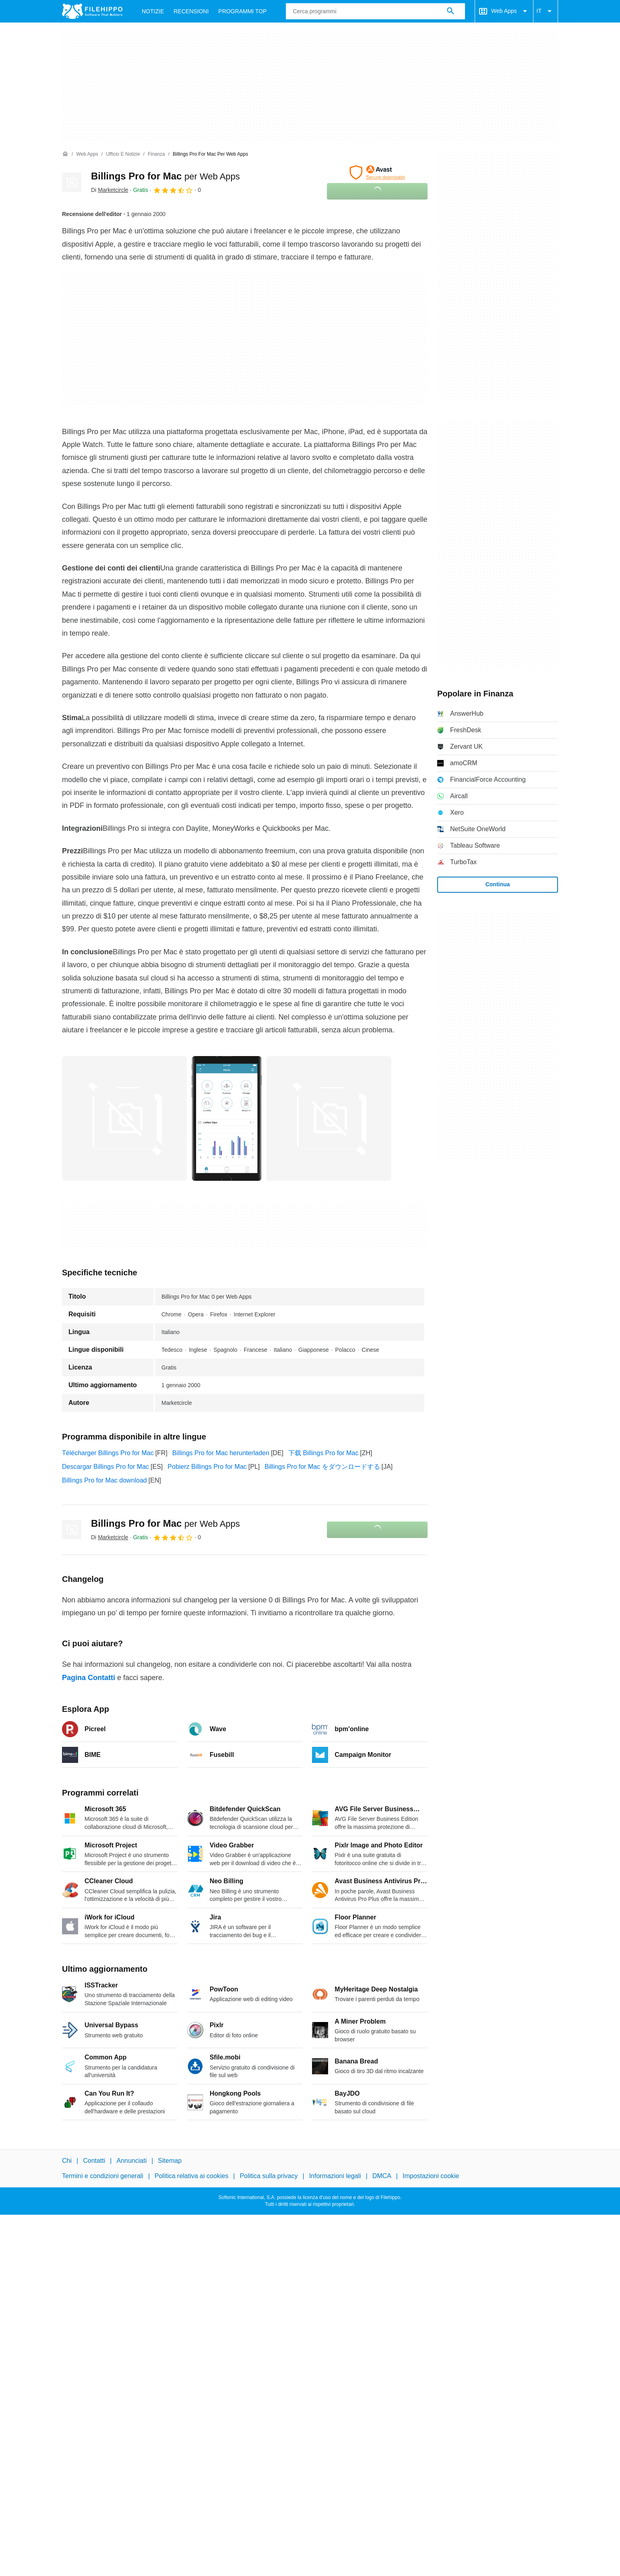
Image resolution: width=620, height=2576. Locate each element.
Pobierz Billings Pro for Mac (207, 1466)
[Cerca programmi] (450, 11)
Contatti (94, 2160)
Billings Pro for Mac (165, 176)
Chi (67, 2160)
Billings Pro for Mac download (104, 1480)
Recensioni (191, 11)
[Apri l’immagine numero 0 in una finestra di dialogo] (124, 1118)
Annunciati (131, 2160)
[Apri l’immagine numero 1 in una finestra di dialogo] (227, 1118)
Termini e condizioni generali (102, 2175)
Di (109, 190)
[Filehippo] (92, 11)
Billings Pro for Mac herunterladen (220, 1453)
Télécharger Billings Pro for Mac (108, 1453)
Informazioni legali (335, 2175)
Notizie (153, 11)
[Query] (375, 11)
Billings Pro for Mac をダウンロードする (322, 1466)
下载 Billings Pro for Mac (323, 1453)
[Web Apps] (87, 154)
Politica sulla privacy (269, 2175)
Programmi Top (242, 11)
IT (545, 11)
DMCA (381, 2175)
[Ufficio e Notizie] (123, 154)
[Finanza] (156, 154)
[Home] (65, 154)
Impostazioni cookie (431, 2175)
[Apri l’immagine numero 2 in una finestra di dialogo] (329, 1118)
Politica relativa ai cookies (191, 2175)
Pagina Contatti (88, 1678)
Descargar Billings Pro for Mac (105, 1466)
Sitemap (170, 2160)
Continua (498, 884)
